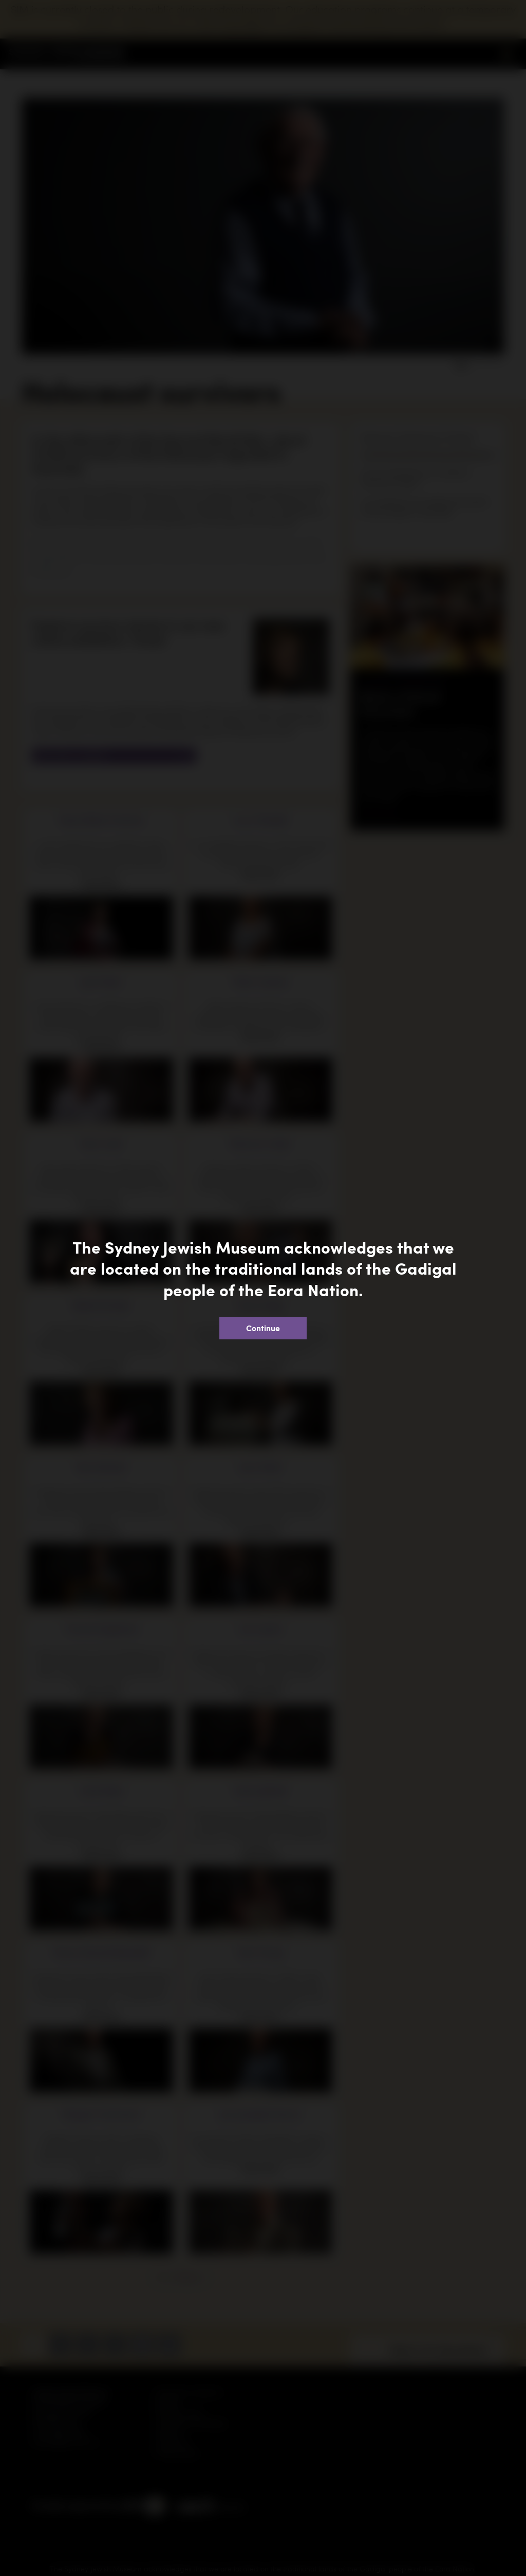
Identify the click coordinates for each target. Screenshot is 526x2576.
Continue (263, 1328)
